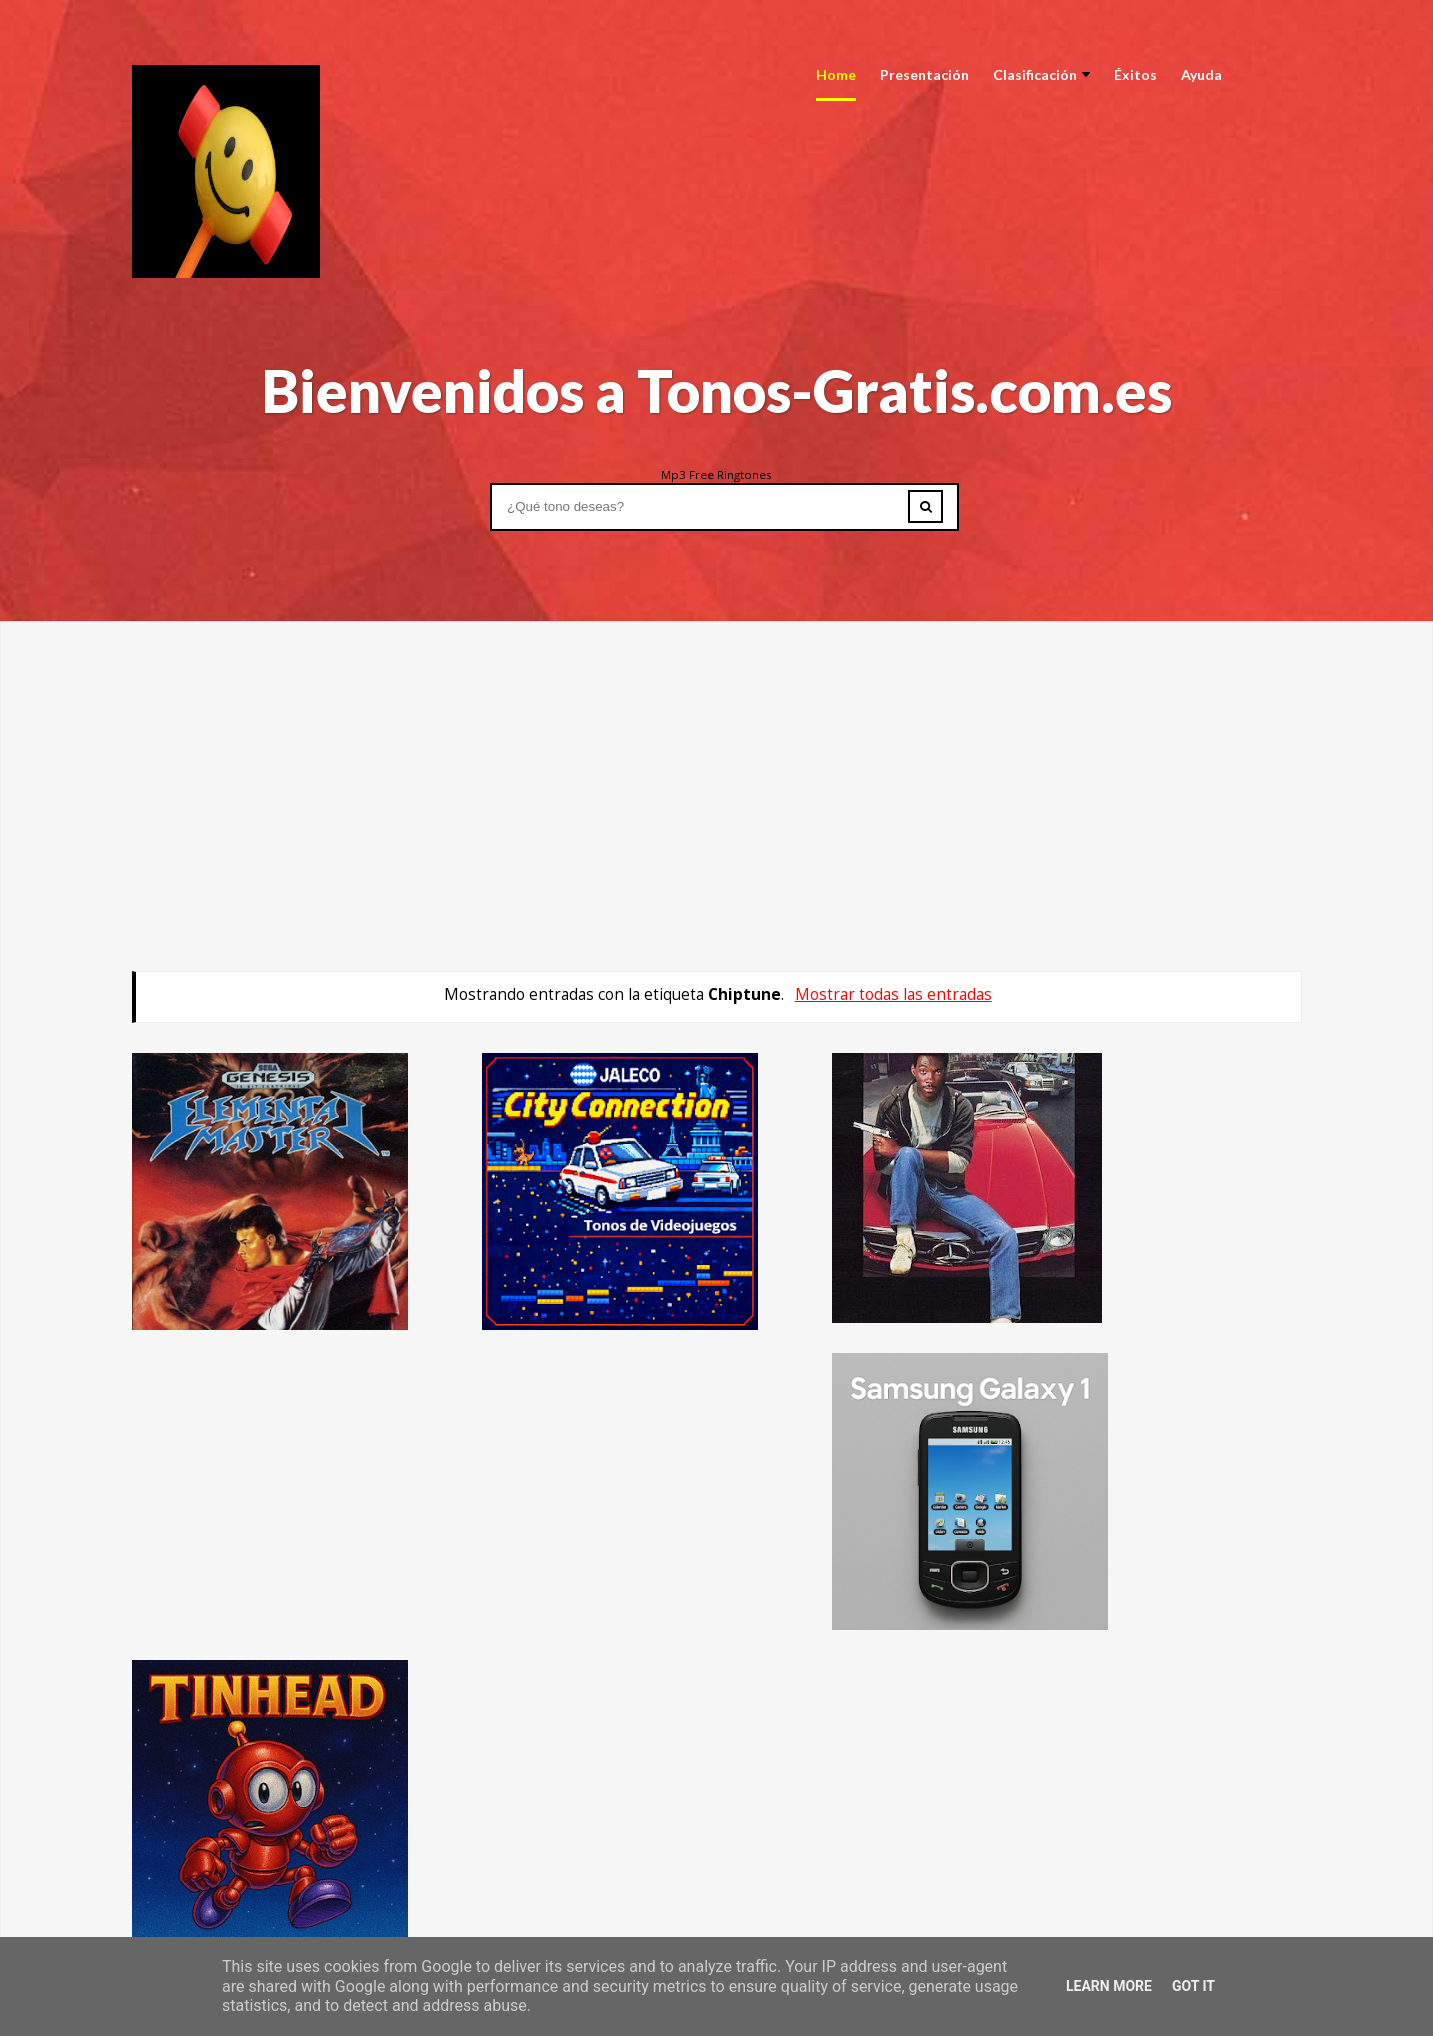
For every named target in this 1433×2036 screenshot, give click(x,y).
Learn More (1109, 1986)
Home (836, 74)
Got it (1193, 1986)
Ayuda (1201, 74)
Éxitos (1135, 74)
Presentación (924, 74)
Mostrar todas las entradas (893, 994)
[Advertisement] (717, 761)
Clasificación (1041, 74)
